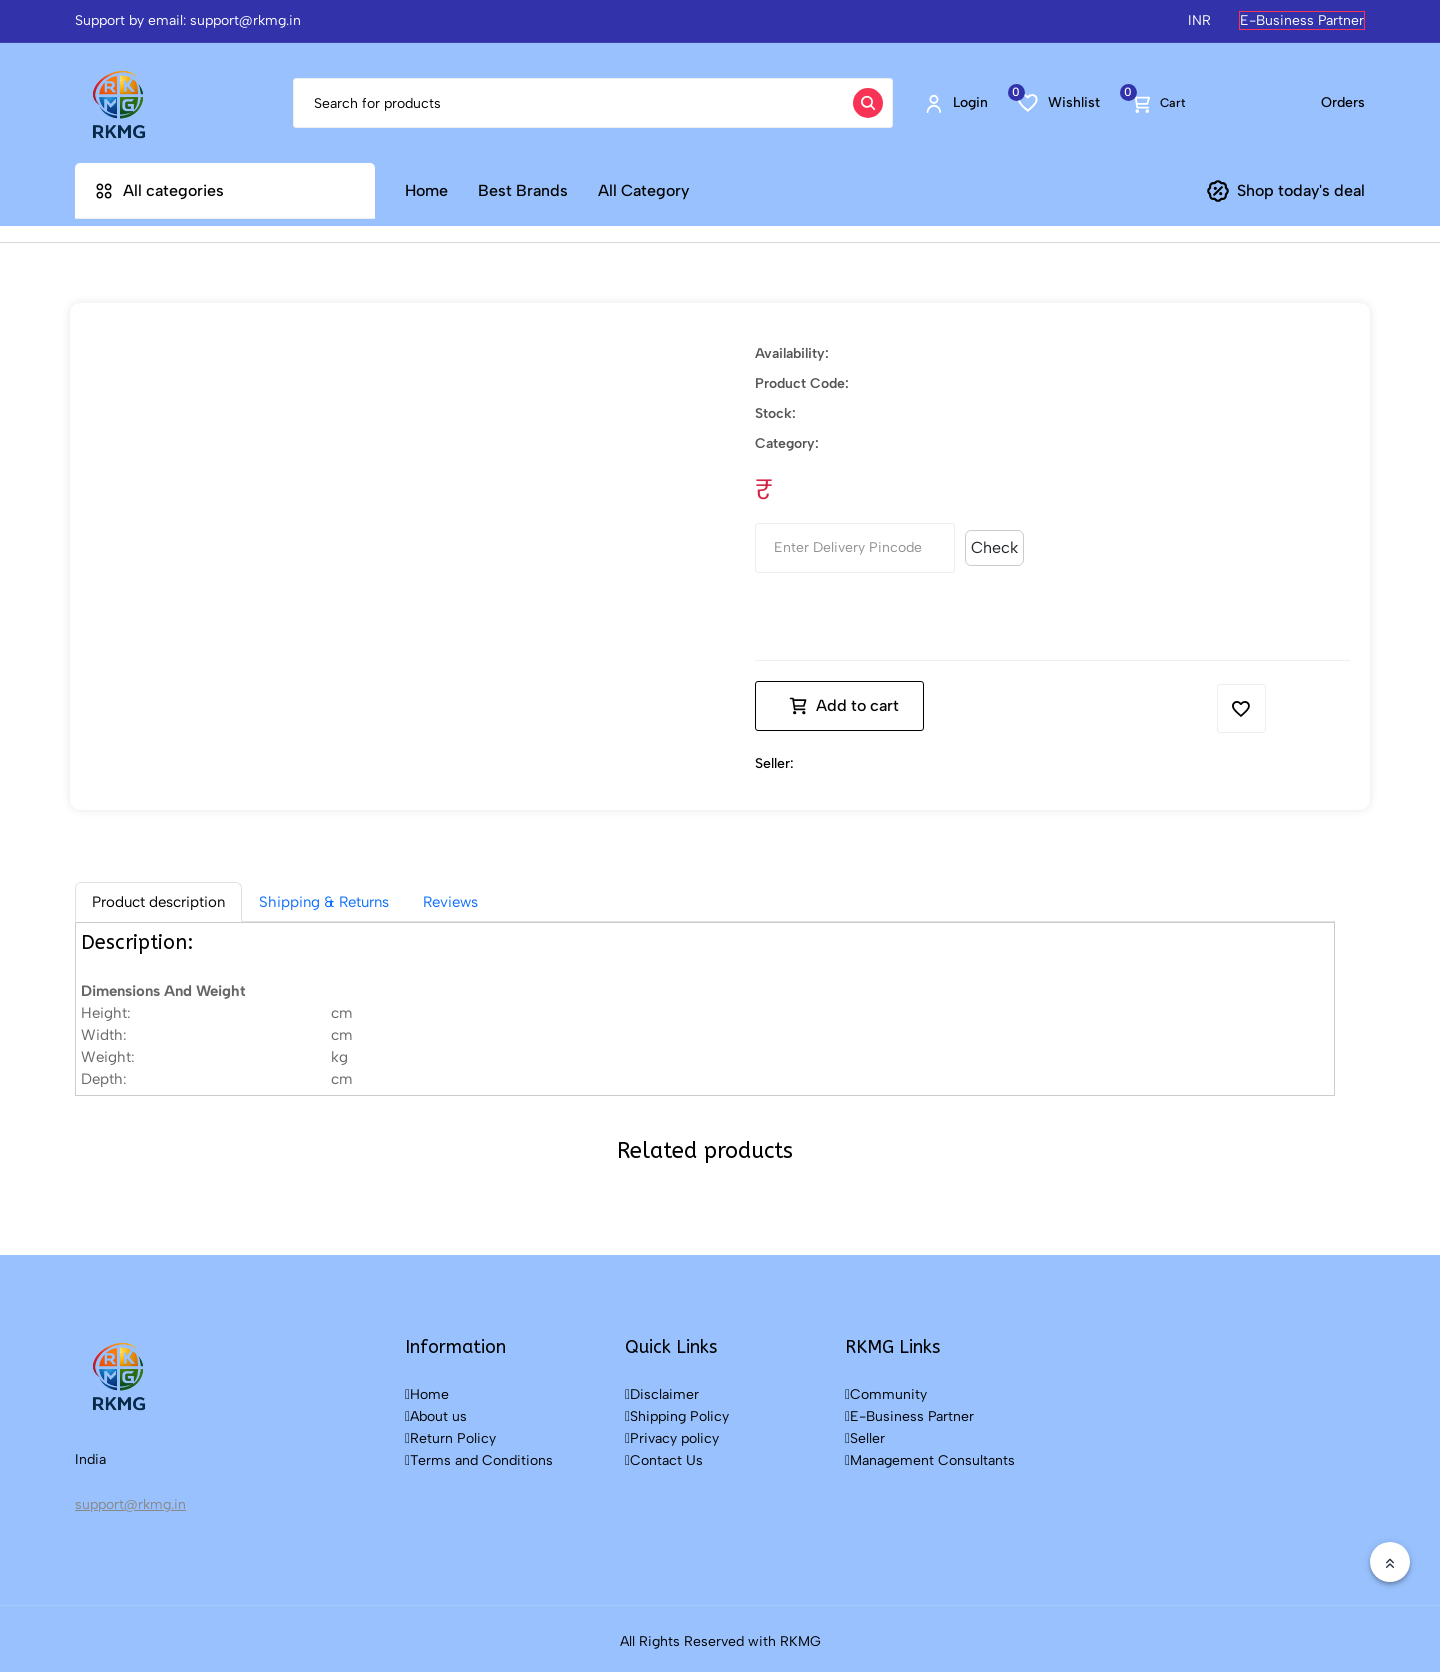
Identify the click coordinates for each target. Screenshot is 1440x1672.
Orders (1343, 102)
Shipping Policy (677, 1410)
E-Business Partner (1302, 20)
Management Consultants (930, 1454)
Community (886, 1388)
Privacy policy (672, 1432)
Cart (1159, 102)
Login (955, 103)
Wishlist (1059, 102)
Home (426, 190)
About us (436, 1410)
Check (994, 541)
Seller (865, 1432)
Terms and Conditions (479, 1454)
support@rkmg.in (130, 1498)
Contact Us (664, 1454)
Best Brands (523, 190)
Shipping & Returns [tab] (324, 896)
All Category (643, 190)
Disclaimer (662, 1388)
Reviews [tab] (450, 896)
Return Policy (450, 1432)
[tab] (158, 896)
